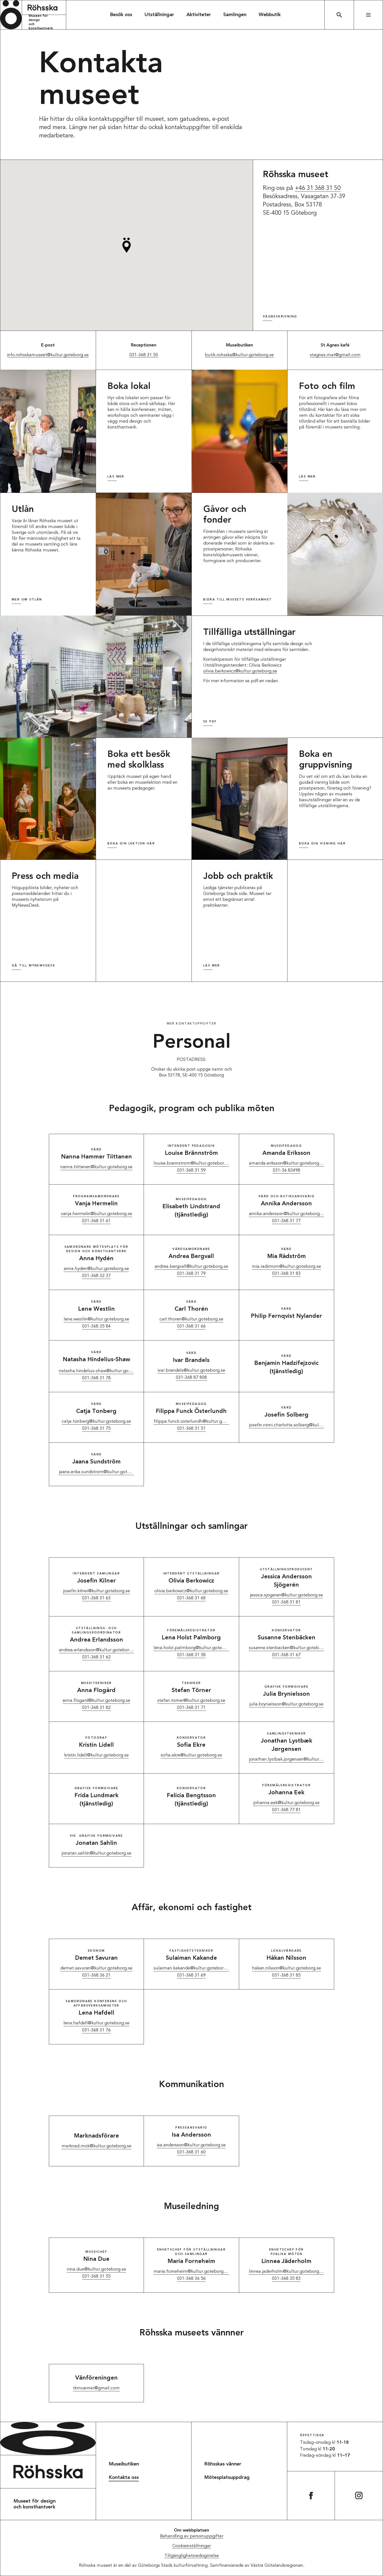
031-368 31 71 (191, 1707)
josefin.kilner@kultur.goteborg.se (96, 1591)
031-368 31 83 (286, 1273)
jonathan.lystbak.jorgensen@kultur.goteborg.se (286, 1759)
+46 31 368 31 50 (317, 188)
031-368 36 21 (96, 1975)
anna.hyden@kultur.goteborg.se (96, 1269)
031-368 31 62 (96, 1657)
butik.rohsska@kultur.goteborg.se (239, 355)
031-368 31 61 (96, 1221)
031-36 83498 (286, 1170)
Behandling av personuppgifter (191, 2536)
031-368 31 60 (191, 2152)
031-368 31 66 (191, 1326)
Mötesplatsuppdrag (227, 2477)
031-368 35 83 (286, 2278)
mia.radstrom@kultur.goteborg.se (286, 1266)
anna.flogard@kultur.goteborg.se (96, 1700)
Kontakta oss (124, 2477)
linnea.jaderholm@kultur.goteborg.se (286, 2271)
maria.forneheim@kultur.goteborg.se (191, 2271)
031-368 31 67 (286, 1655)
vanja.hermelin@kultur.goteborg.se (96, 1214)
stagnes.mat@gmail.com (335, 355)
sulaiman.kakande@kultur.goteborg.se (191, 1968)
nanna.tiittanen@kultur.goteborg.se (96, 1167)
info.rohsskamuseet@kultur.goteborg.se (48, 355)
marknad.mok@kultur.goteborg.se (96, 2146)
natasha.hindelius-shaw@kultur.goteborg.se (96, 1371)
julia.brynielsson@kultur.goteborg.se (286, 1704)
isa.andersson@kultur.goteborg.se (191, 2145)
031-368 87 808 (191, 1377)
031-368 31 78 (96, 1378)
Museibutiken (124, 2464)
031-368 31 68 (191, 1598)
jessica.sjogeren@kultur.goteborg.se (286, 1595)
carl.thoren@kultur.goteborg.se (191, 1319)
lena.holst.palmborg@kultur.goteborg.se (191, 1648)
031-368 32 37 (96, 1276)
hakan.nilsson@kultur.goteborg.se (286, 1968)
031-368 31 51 (191, 1428)
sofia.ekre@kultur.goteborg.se (191, 1755)
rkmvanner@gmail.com (96, 2388)
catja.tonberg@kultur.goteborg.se (96, 1421)
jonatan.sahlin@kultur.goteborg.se (96, 1853)
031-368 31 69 (191, 1975)
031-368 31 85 (286, 1975)
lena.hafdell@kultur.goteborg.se (96, 2023)
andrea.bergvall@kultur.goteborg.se (191, 1266)
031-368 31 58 (191, 1655)
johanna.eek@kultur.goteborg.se (286, 1803)
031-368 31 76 (96, 2030)
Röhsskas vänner (222, 2464)
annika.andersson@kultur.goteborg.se (286, 1214)
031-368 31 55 (96, 2276)
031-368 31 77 (286, 1221)
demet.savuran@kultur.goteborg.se (96, 1968)
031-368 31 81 (286, 1602)
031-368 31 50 (143, 355)
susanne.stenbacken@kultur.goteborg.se (286, 1648)
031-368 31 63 (96, 1598)
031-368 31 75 (96, 1428)
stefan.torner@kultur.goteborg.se (191, 1700)
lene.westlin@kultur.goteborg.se (96, 1319)
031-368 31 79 (191, 1273)
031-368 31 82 (96, 1707)
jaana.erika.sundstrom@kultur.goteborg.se (96, 1472)
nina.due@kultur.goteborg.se (96, 2269)
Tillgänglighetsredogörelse (191, 2556)
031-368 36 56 (191, 2278)
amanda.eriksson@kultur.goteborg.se (286, 1163)
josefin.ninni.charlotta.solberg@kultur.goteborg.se (286, 1425)
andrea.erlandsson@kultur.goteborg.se (96, 1650)
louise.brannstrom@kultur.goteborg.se (191, 1163)
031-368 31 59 (191, 1170)
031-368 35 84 (96, 1326)
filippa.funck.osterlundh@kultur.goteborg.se (191, 1421)
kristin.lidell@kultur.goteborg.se (96, 1755)
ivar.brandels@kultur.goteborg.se (191, 1370)
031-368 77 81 (286, 1810)
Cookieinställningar (191, 2546)
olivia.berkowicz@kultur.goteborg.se (240, 671)
